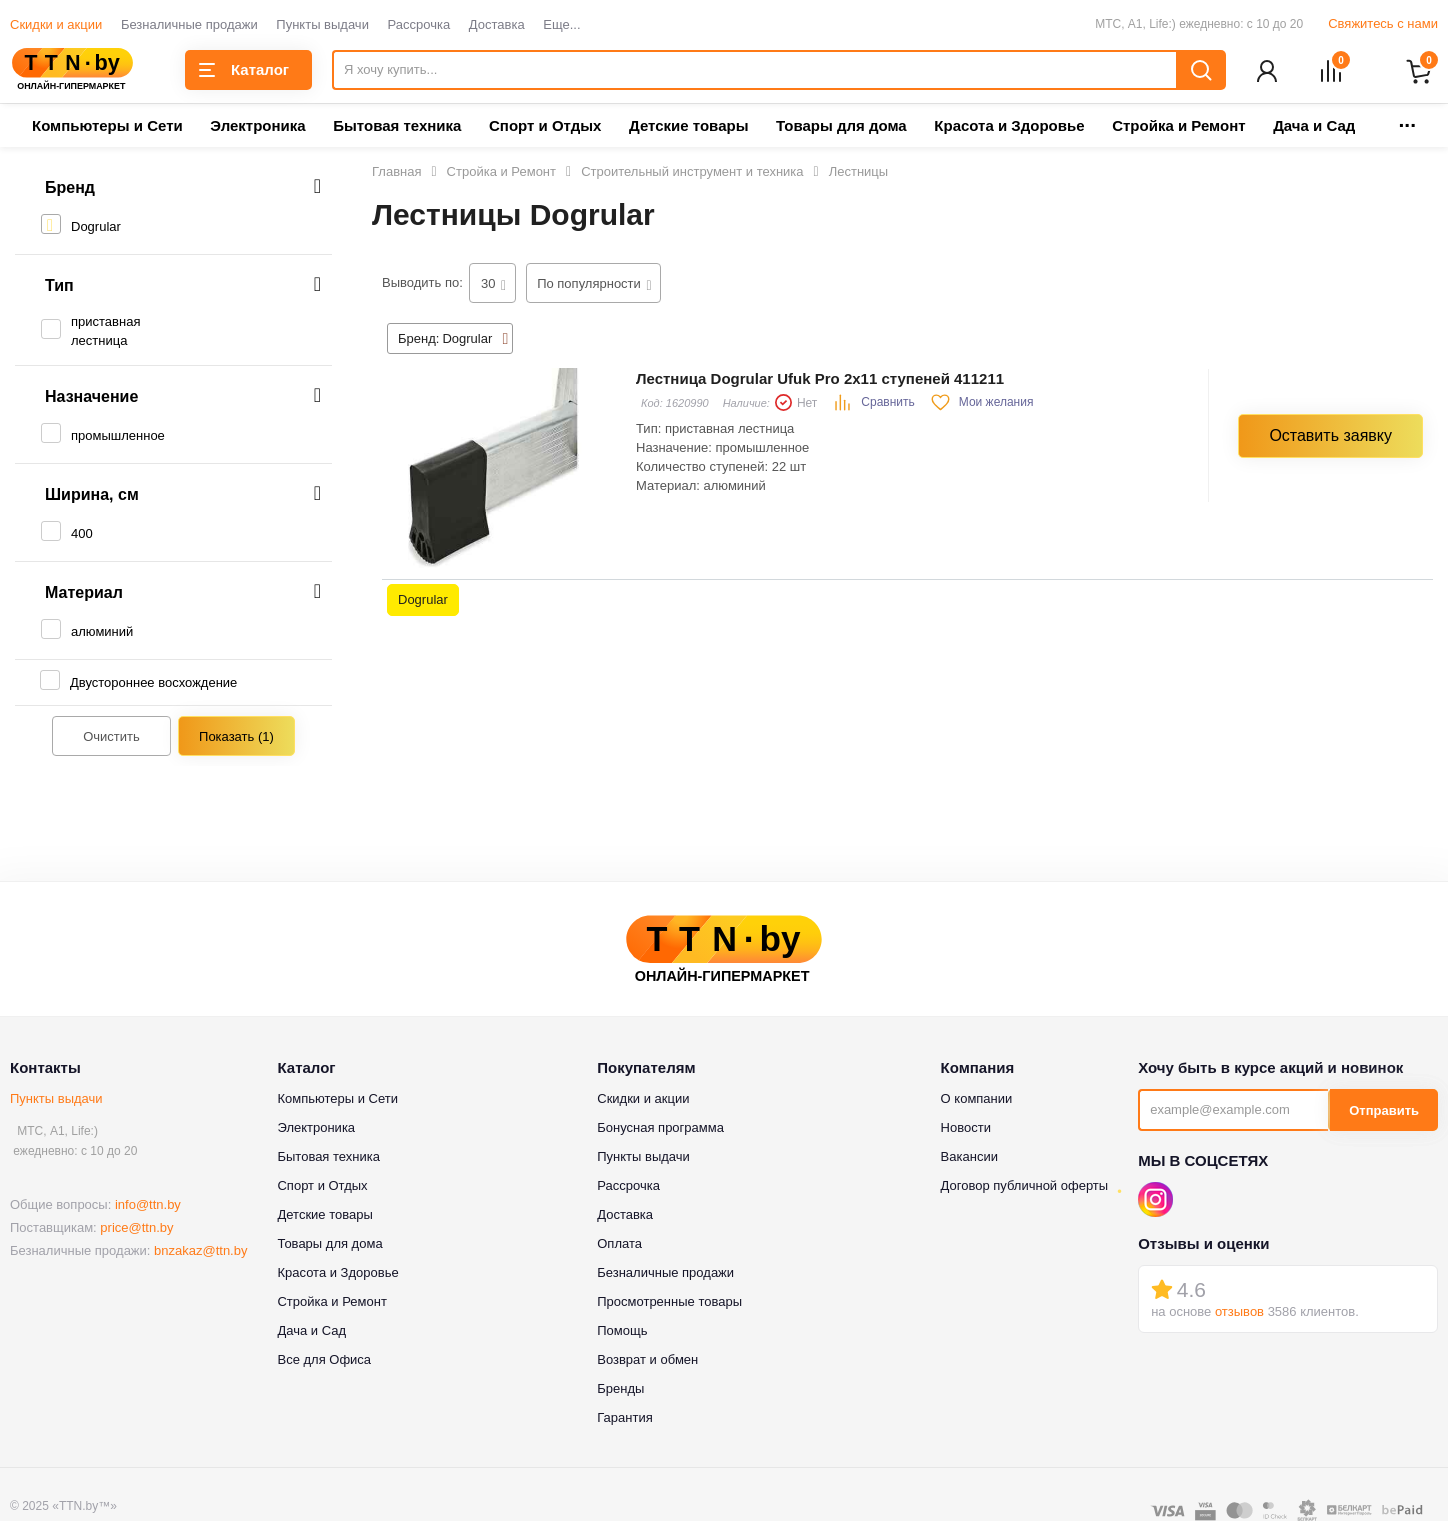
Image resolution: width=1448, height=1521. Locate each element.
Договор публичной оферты (1025, 1187)
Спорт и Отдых (545, 127)
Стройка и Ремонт (1178, 127)
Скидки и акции (56, 24)
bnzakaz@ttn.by (200, 1252)
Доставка (497, 24)
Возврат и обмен (647, 1361)
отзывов (1239, 1312)
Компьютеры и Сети (107, 127)
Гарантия (624, 1419)
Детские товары (688, 127)
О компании (977, 1100)
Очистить (111, 738)
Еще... (561, 24)
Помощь (622, 1332)
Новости (966, 1129)
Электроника (257, 127)
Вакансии (969, 1158)
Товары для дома (841, 127)
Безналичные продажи (189, 24)
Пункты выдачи (322, 24)
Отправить (1384, 1112)
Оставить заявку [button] (1330, 436)
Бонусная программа (660, 1129)
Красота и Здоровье (1009, 127)
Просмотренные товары (669, 1303)
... (1407, 121)
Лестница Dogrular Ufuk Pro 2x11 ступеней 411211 (820, 380)
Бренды (620, 1390)
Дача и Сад (1314, 127)
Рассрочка (419, 24)
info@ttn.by (148, 1206)
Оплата (619, 1245)
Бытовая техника (397, 127)
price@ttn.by (136, 1229)
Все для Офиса (324, 1361)
